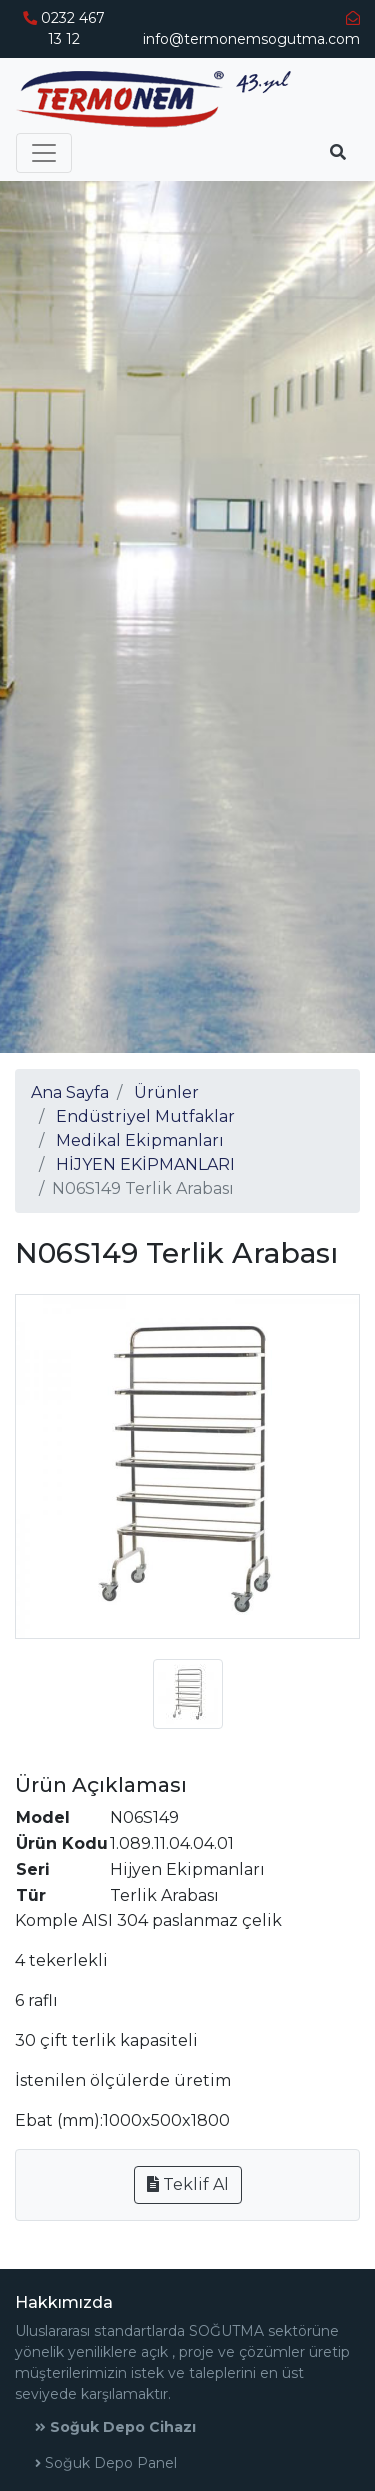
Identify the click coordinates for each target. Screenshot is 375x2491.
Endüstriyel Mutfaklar (145, 1116)
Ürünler (166, 1092)
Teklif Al (188, 2184)
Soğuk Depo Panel (106, 2463)
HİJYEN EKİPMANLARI (145, 1164)
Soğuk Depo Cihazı (115, 2427)
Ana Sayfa (70, 1092)
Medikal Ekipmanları (140, 1140)
